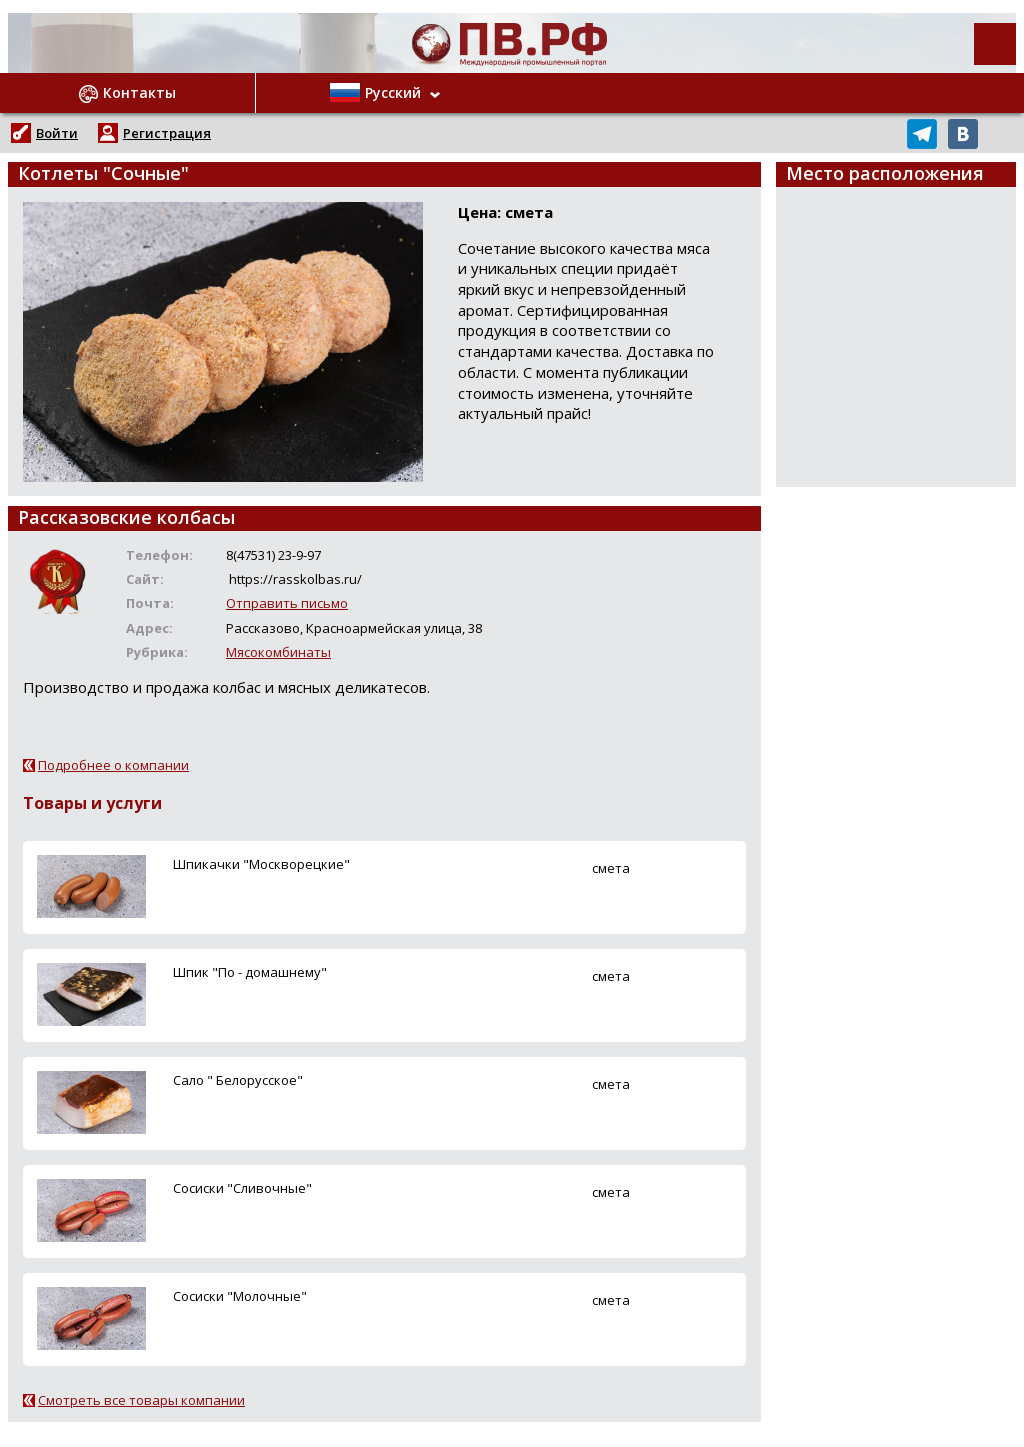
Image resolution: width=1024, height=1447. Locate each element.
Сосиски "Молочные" (240, 1296)
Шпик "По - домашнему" (250, 972)
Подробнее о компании (113, 765)
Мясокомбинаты (278, 652)
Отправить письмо (287, 603)
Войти (57, 133)
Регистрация (167, 133)
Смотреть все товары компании (141, 1400)
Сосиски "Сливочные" (242, 1188)
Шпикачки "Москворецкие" (261, 864)
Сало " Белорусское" (238, 1080)
